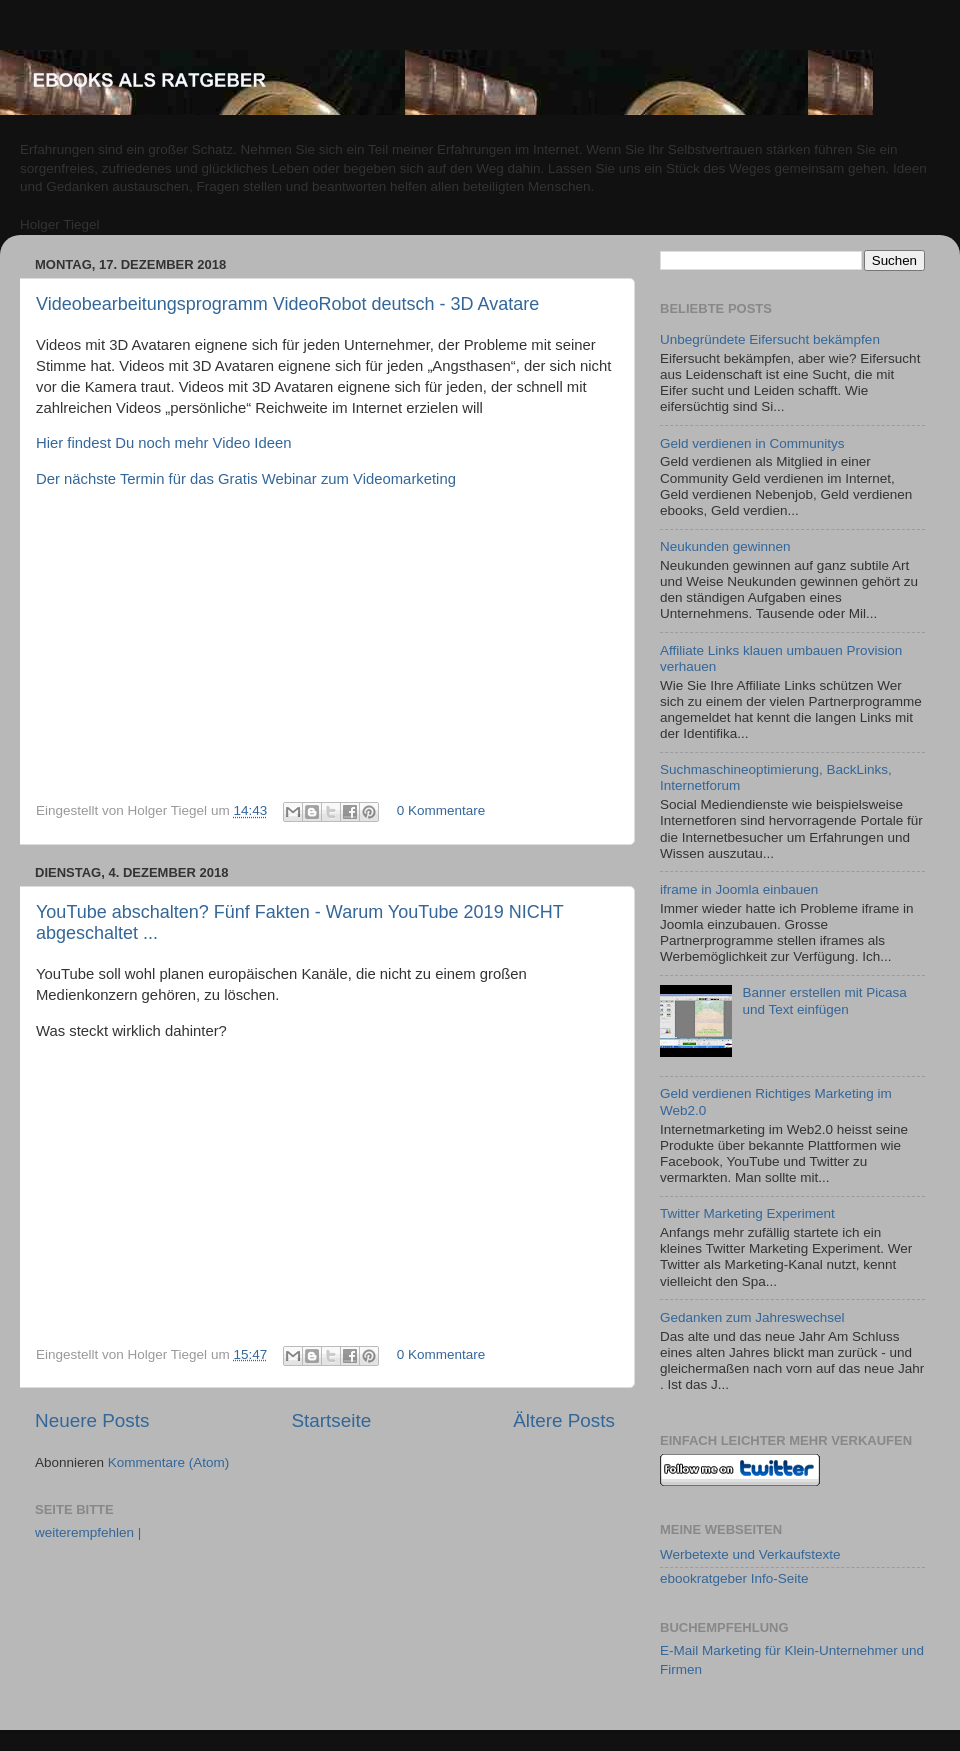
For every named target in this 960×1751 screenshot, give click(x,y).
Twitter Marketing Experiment (747, 1213)
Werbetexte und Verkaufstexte (750, 1554)
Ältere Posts (564, 1420)
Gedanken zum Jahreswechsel (752, 1317)
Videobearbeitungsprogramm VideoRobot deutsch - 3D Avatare (287, 304)
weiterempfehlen (88, 1532)
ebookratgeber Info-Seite (734, 1578)
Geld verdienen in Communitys (752, 443)
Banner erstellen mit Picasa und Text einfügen (824, 1000)
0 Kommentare (441, 810)
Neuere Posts (92, 1420)
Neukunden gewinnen (725, 546)
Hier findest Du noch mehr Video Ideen (164, 443)
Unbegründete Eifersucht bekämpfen (770, 339)
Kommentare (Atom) (169, 1462)
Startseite (331, 1420)
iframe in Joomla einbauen (739, 889)
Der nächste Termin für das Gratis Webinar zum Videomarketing (246, 479)
